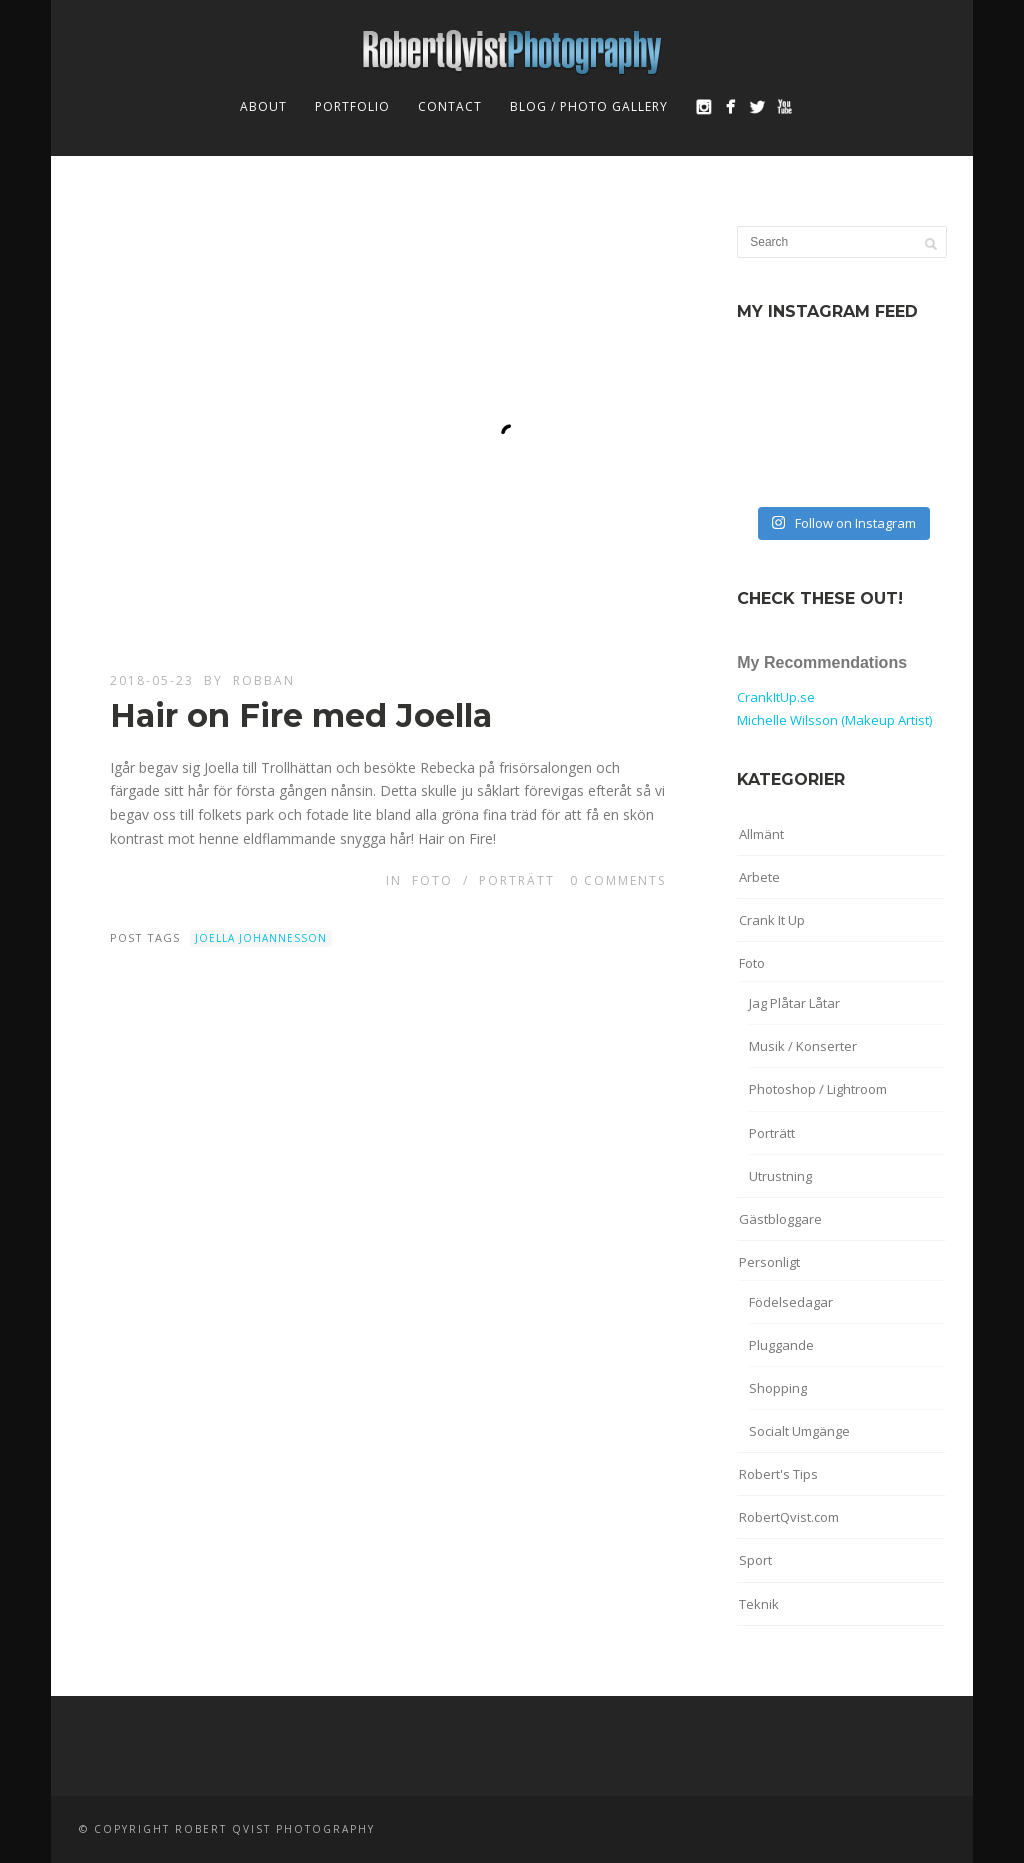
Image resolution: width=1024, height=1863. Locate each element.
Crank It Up (772, 920)
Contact (450, 106)
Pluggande (781, 1345)
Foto (432, 880)
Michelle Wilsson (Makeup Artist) (834, 720)
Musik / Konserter (803, 1046)
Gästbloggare (780, 1219)
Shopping (778, 1388)
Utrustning (780, 1176)
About (263, 106)
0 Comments (618, 880)
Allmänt (761, 834)
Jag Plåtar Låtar (794, 1003)
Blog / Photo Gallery (589, 106)
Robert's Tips (778, 1474)
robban (264, 680)
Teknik (759, 1604)
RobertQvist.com (789, 1517)
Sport (755, 1560)
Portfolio (352, 106)
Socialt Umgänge (799, 1431)
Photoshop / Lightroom (818, 1089)
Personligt (769, 1262)
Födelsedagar (791, 1302)
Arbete (759, 877)
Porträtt (517, 880)
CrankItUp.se (776, 697)
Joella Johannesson (261, 938)
